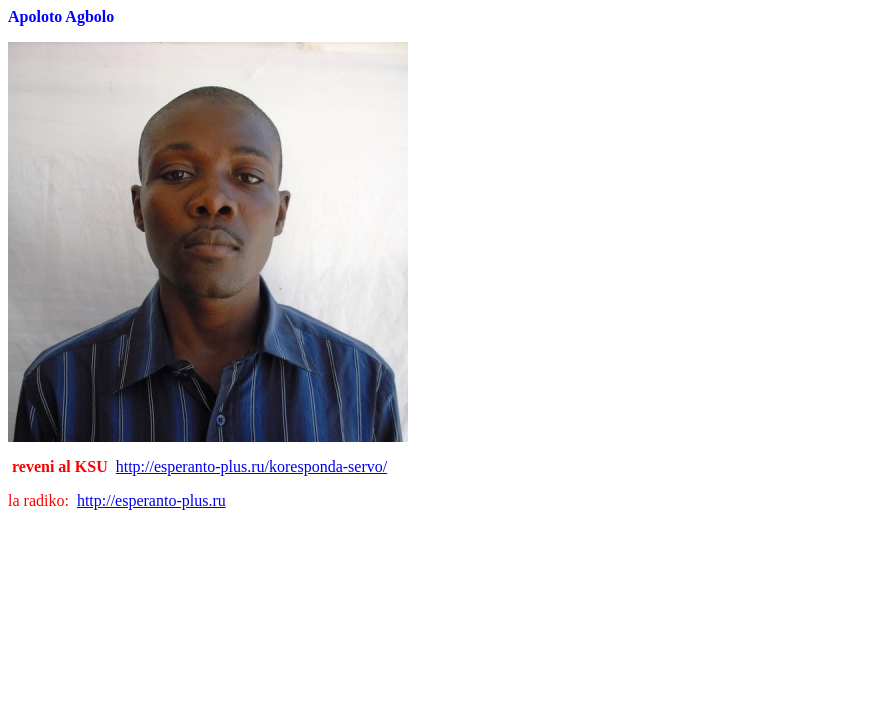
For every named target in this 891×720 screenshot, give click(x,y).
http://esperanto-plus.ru (151, 500)
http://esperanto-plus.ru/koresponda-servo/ (252, 466)
